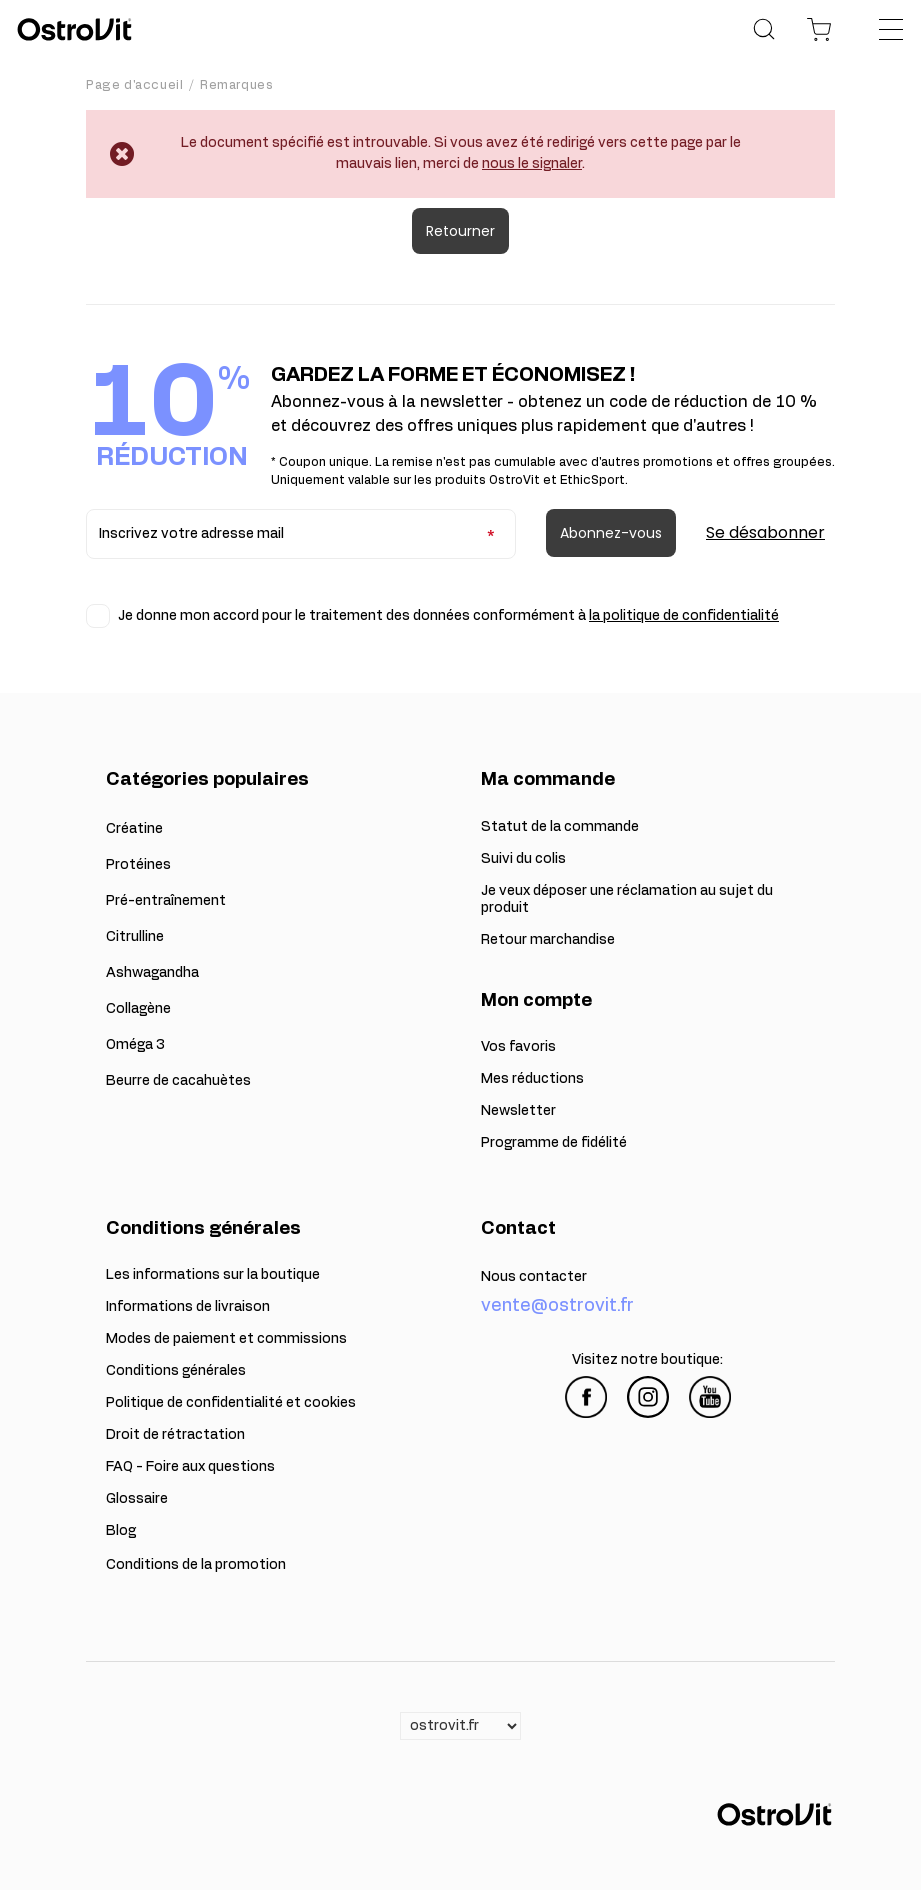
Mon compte (536, 1001)
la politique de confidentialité (684, 616)
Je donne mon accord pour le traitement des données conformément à (448, 616)
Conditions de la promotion (196, 1565)
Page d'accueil (134, 85)
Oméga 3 (135, 1045)
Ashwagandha (152, 973)
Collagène (138, 1009)
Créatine (134, 829)
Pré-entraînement (166, 901)
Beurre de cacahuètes (178, 1081)
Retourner (460, 231)
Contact (518, 1229)
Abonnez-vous (611, 533)
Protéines (138, 865)
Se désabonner (765, 532)
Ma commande (548, 780)
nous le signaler (532, 164)
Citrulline (135, 937)
